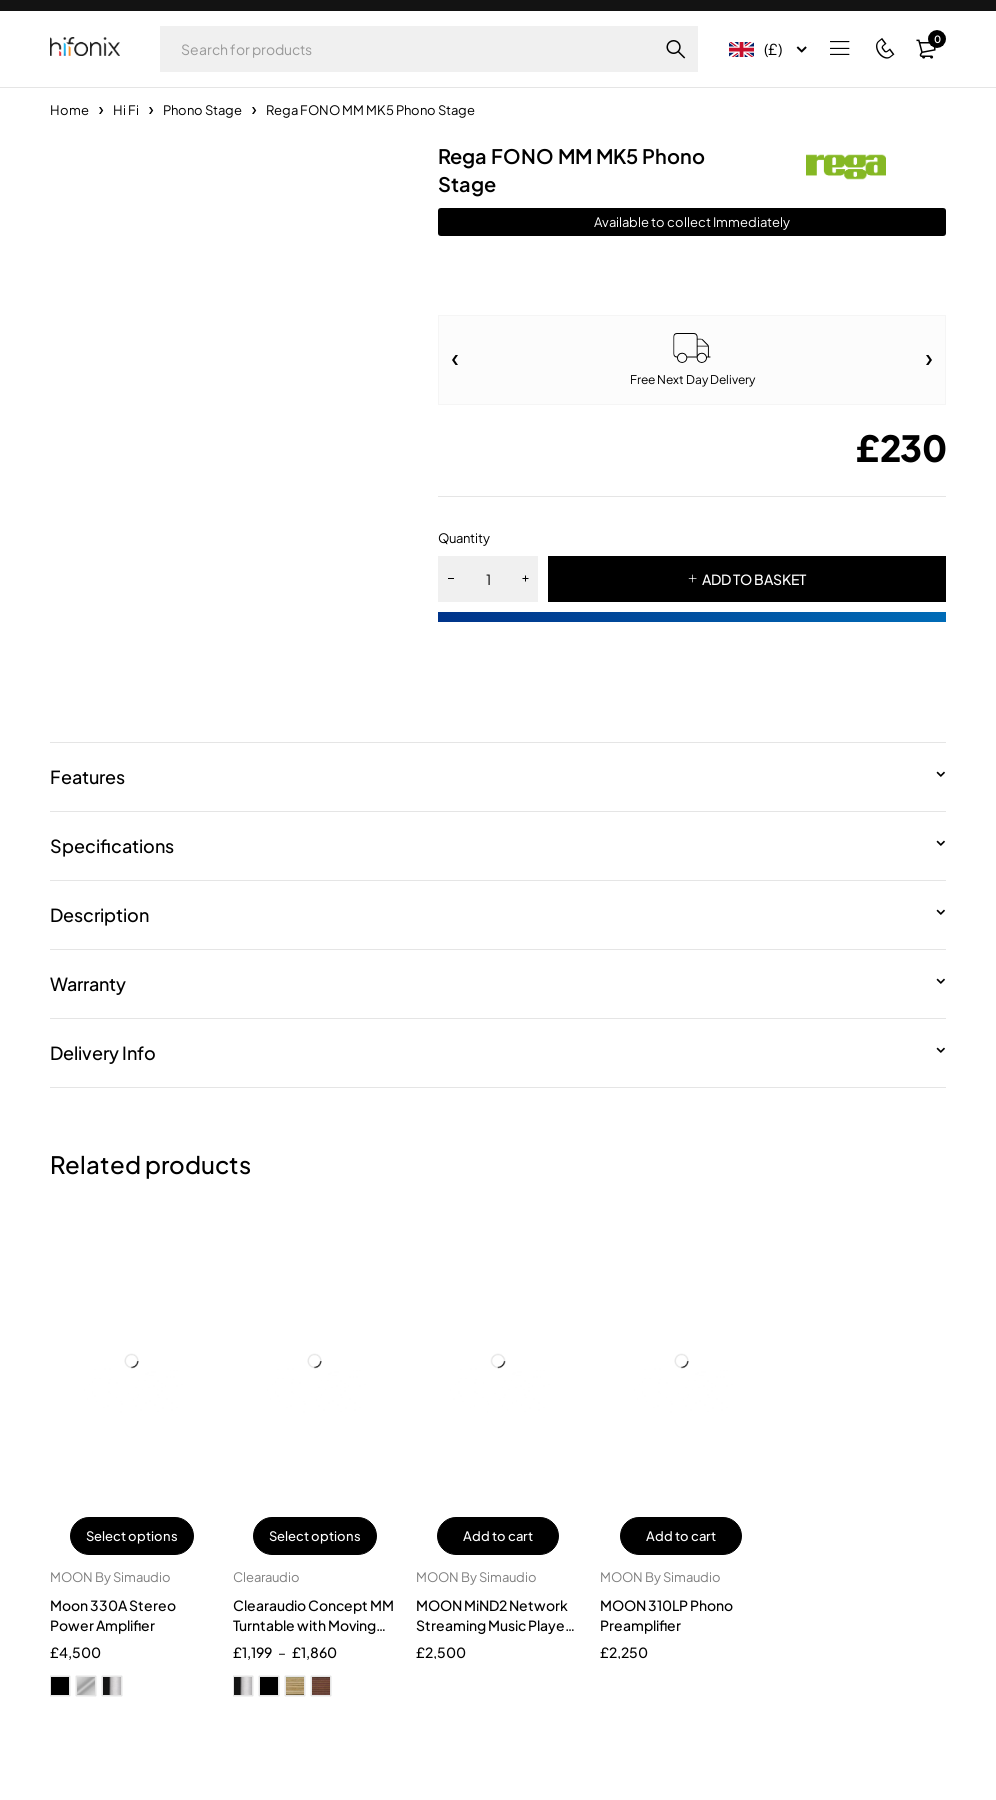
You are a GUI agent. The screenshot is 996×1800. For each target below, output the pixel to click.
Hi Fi (126, 110)
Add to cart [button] (498, 1536)
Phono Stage (202, 110)
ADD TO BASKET (754, 579)
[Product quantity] (488, 579)
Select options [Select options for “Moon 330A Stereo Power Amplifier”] (132, 1536)
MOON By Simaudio (110, 1577)
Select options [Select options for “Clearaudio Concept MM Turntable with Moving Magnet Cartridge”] (315, 1536)
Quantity (464, 538)
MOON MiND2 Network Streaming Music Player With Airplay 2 (493, 1625)
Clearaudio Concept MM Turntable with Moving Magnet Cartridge (313, 1625)
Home (69, 110)
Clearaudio (266, 1577)
